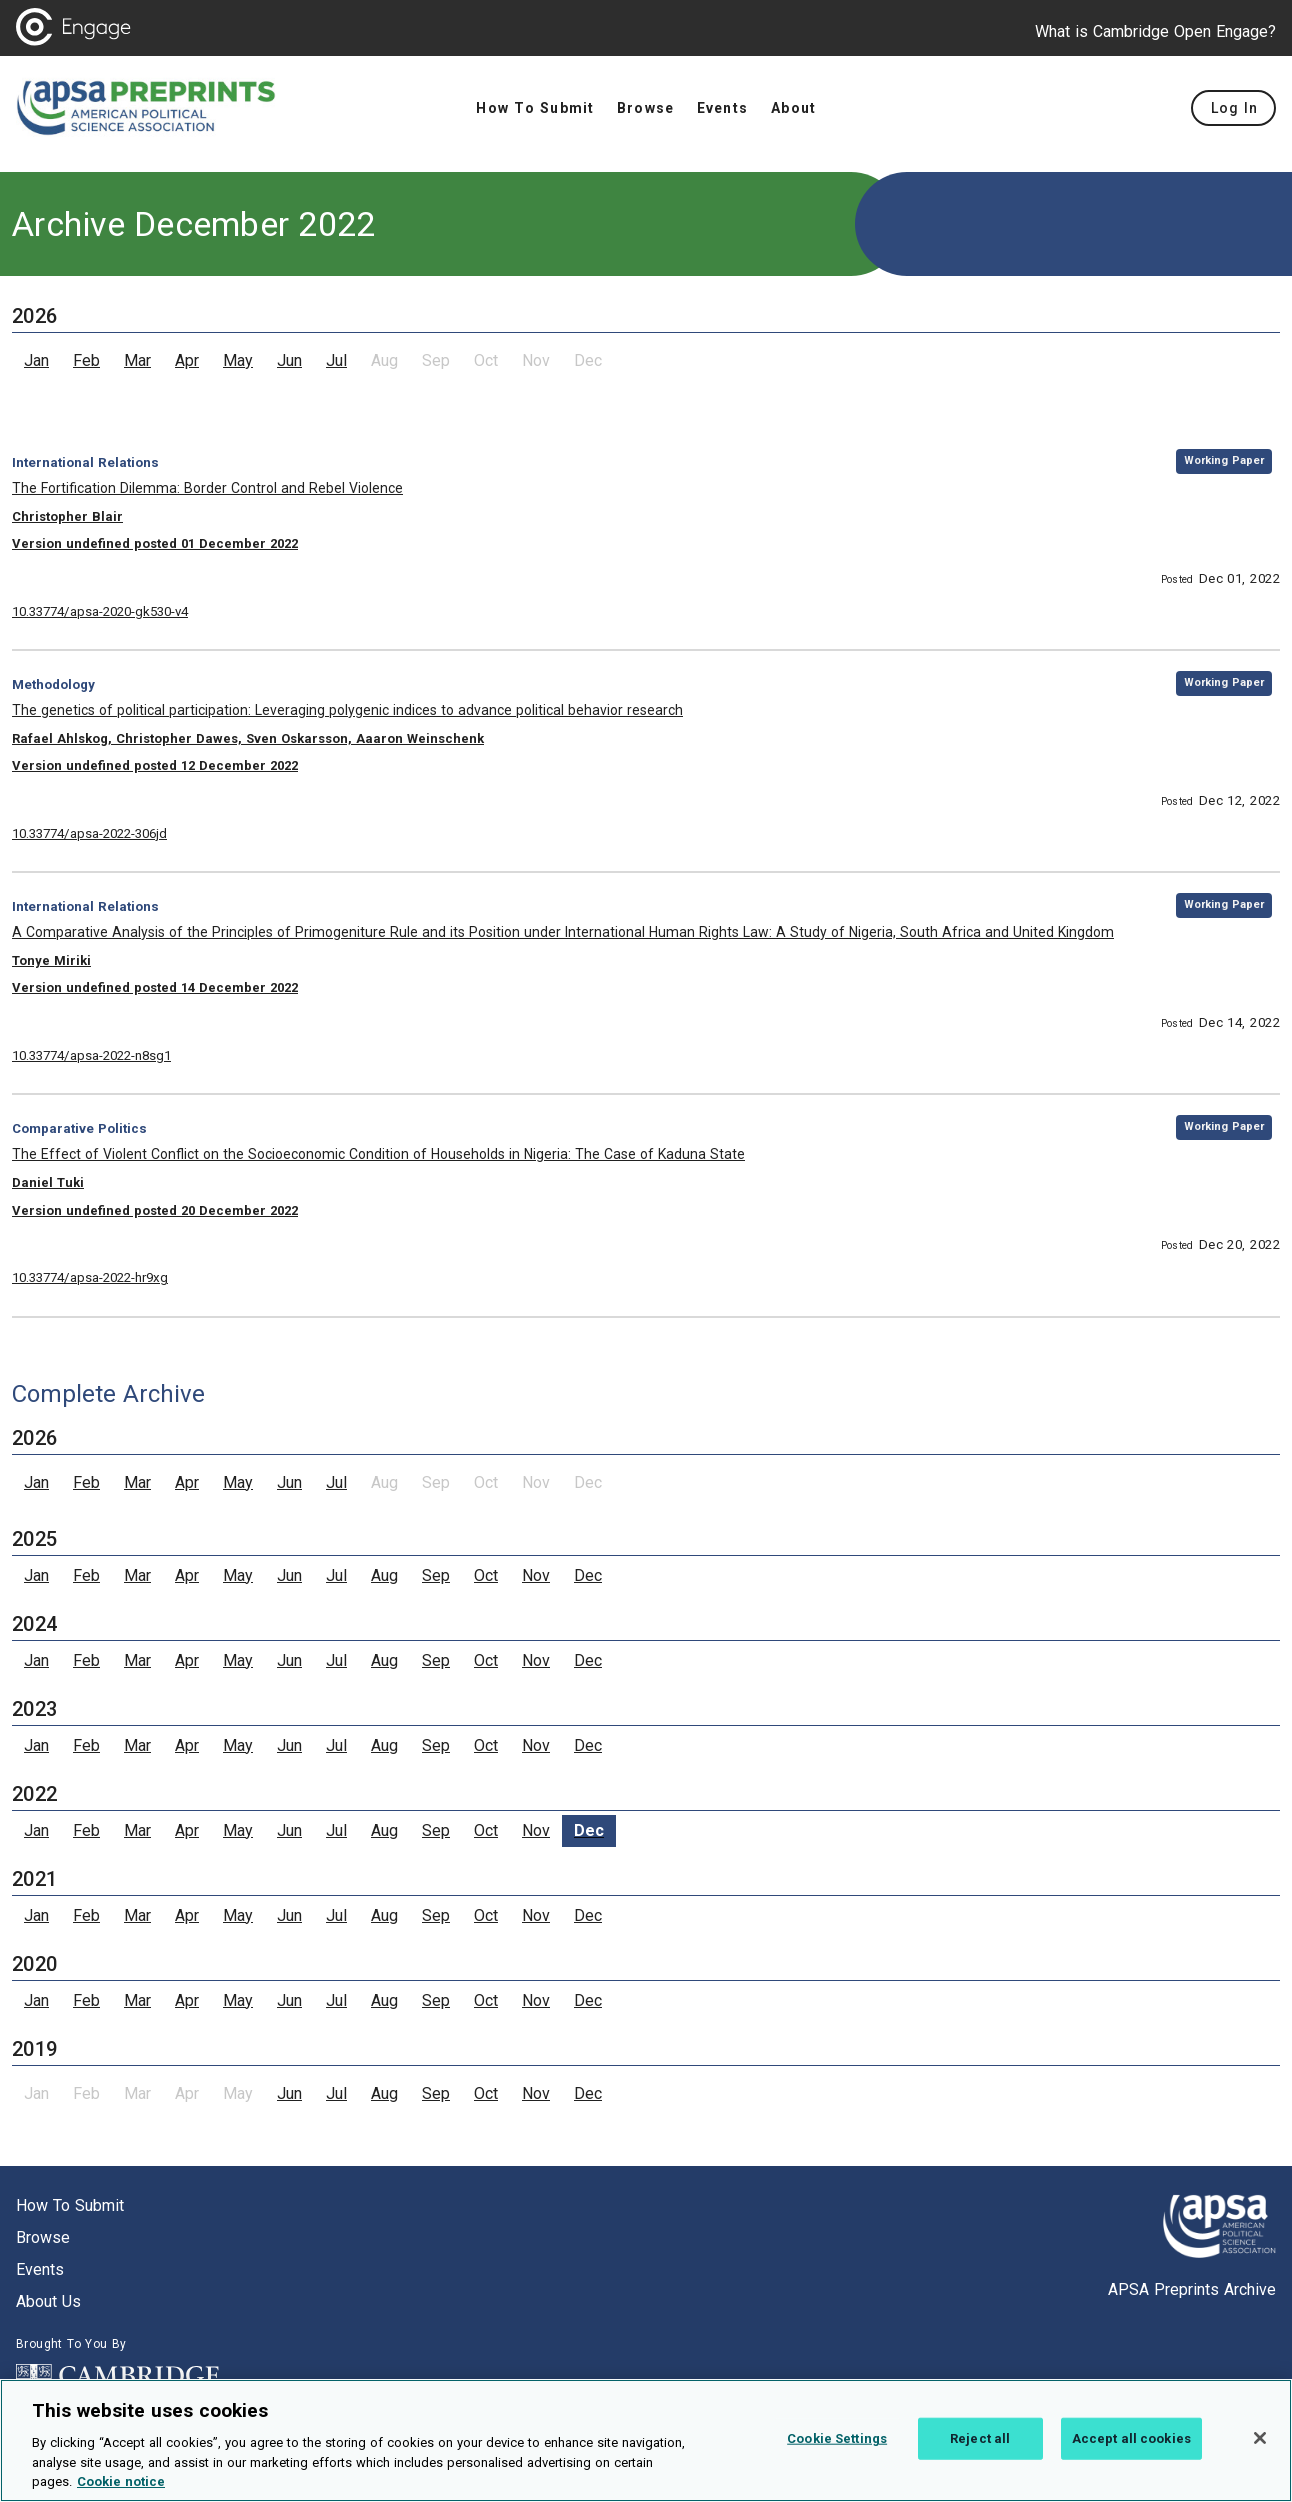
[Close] (1260, 2438)
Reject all (980, 2438)
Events (40, 2269)
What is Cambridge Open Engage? (1155, 31)
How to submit (70, 2205)
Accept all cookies (1131, 2438)
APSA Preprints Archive (1192, 2289)
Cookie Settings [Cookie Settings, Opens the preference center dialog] (837, 2438)
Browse (43, 2237)
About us (48, 2301)
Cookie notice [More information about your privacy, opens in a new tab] (121, 2481)
